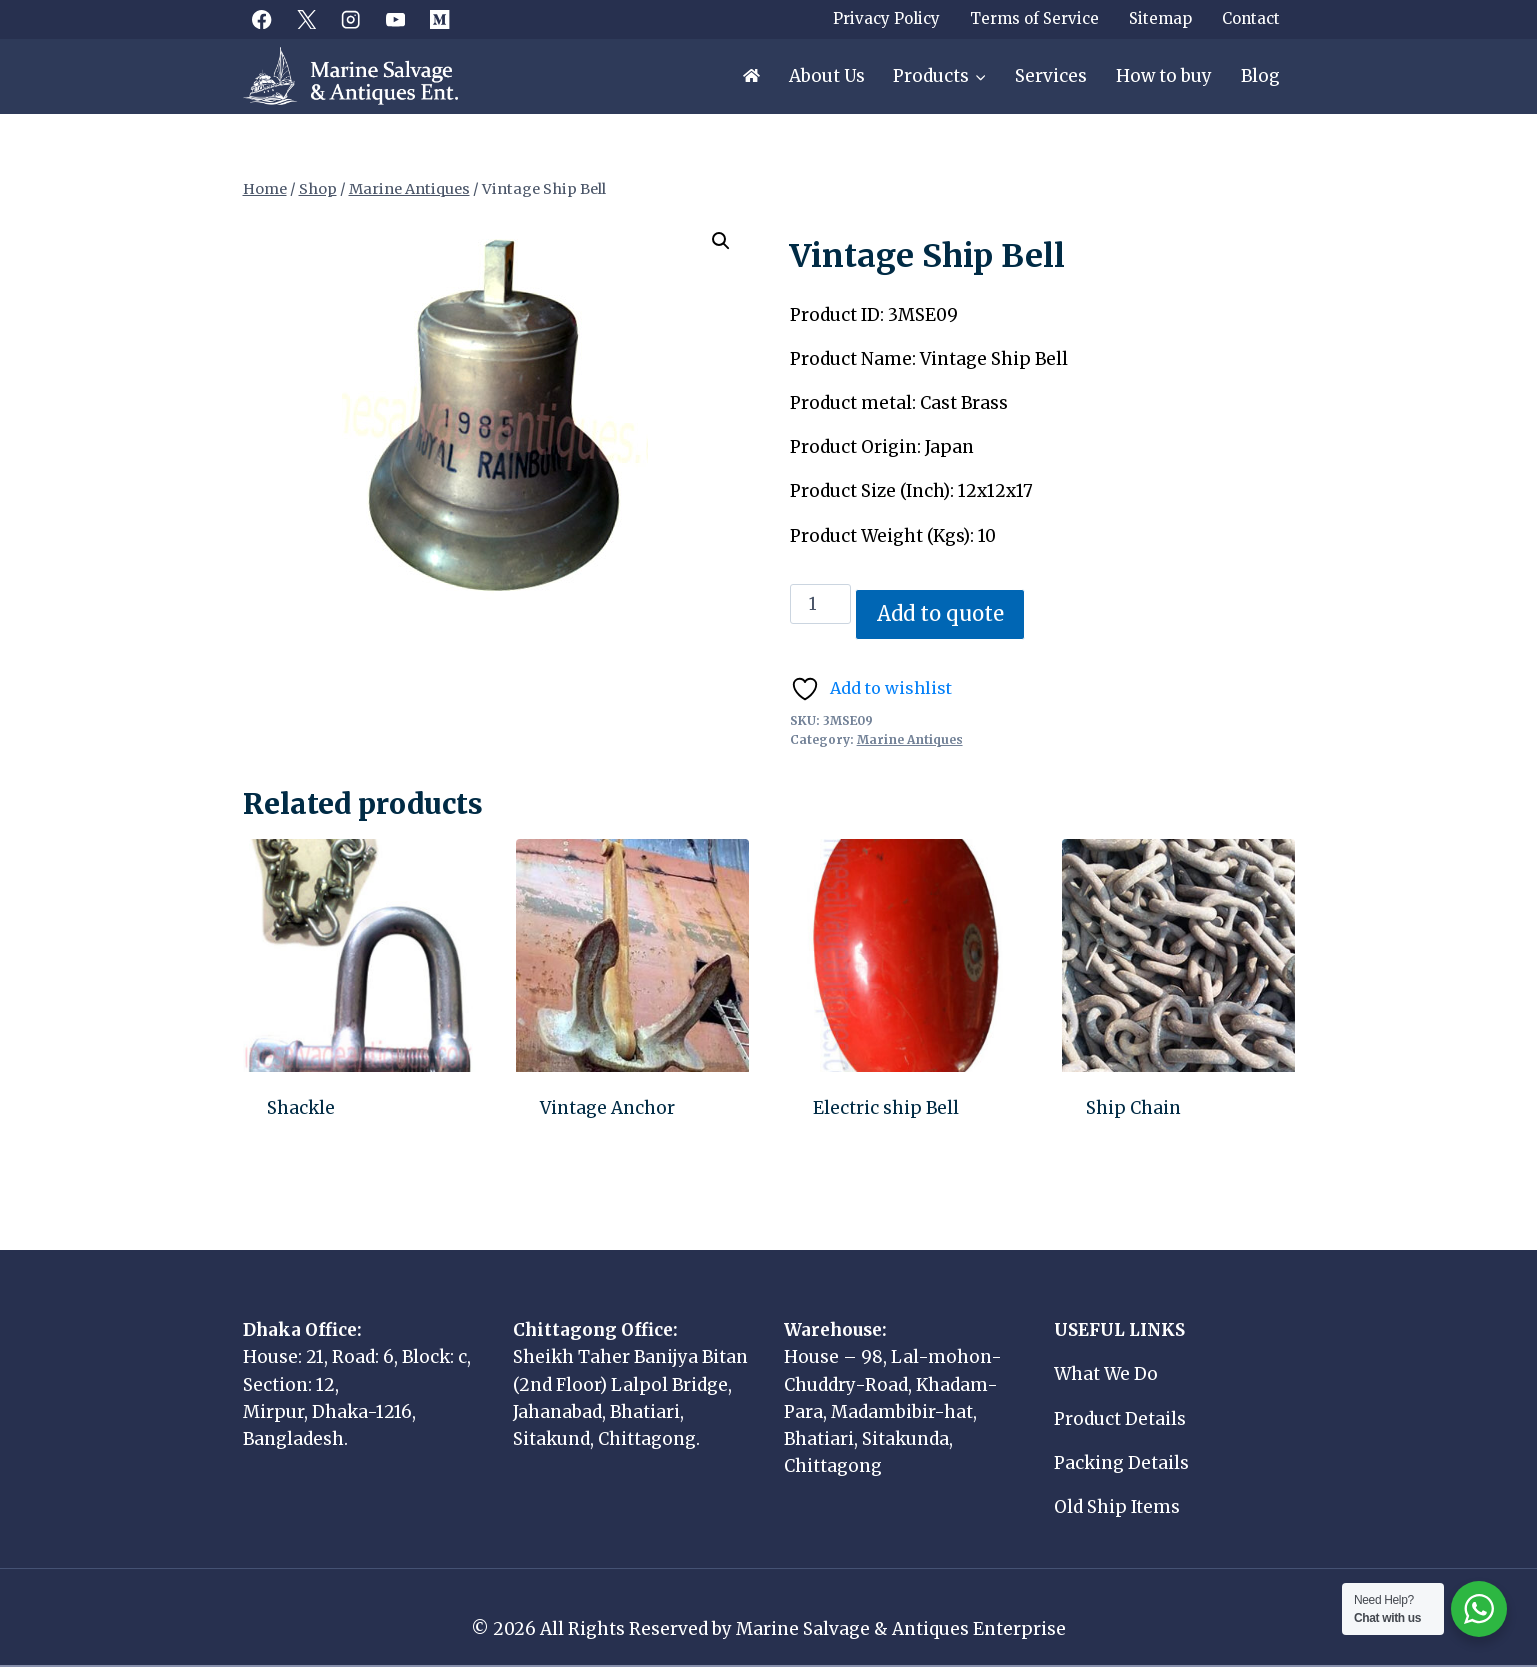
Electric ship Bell (886, 1108)
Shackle (301, 1108)
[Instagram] (351, 19)
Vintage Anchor (607, 1108)
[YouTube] (395, 19)
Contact (1251, 18)
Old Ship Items (1117, 1507)
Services (1051, 76)
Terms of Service (1034, 18)
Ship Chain (1133, 1108)
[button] (721, 241)
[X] (306, 19)
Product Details (1120, 1419)
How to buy (1164, 76)
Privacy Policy (886, 18)
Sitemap (1160, 18)
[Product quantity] (821, 604)
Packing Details (1121, 1463)
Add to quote (940, 614)
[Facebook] (262, 19)
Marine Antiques (910, 739)
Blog (1260, 76)
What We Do (1106, 1374)
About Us (827, 76)
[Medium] (440, 19)
